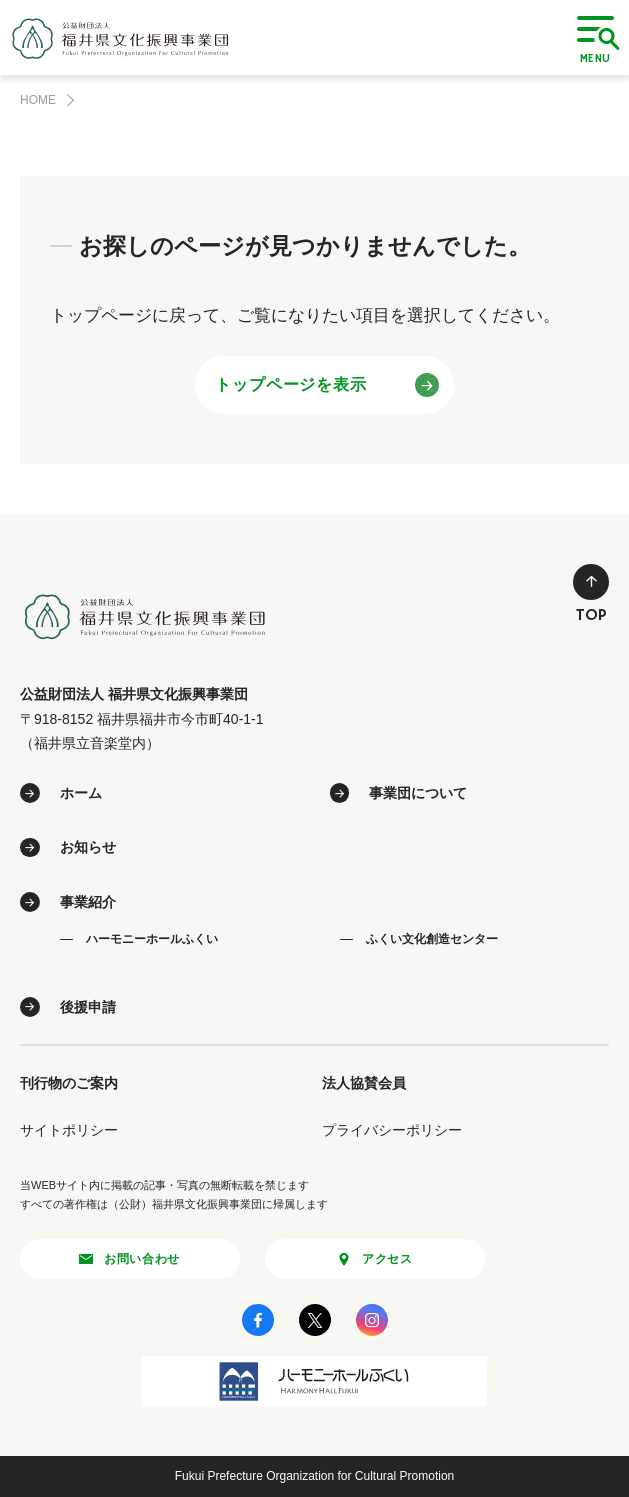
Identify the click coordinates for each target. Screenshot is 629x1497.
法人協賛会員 (364, 1083)
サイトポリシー (69, 1130)
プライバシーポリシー (392, 1130)
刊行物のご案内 (69, 1083)
